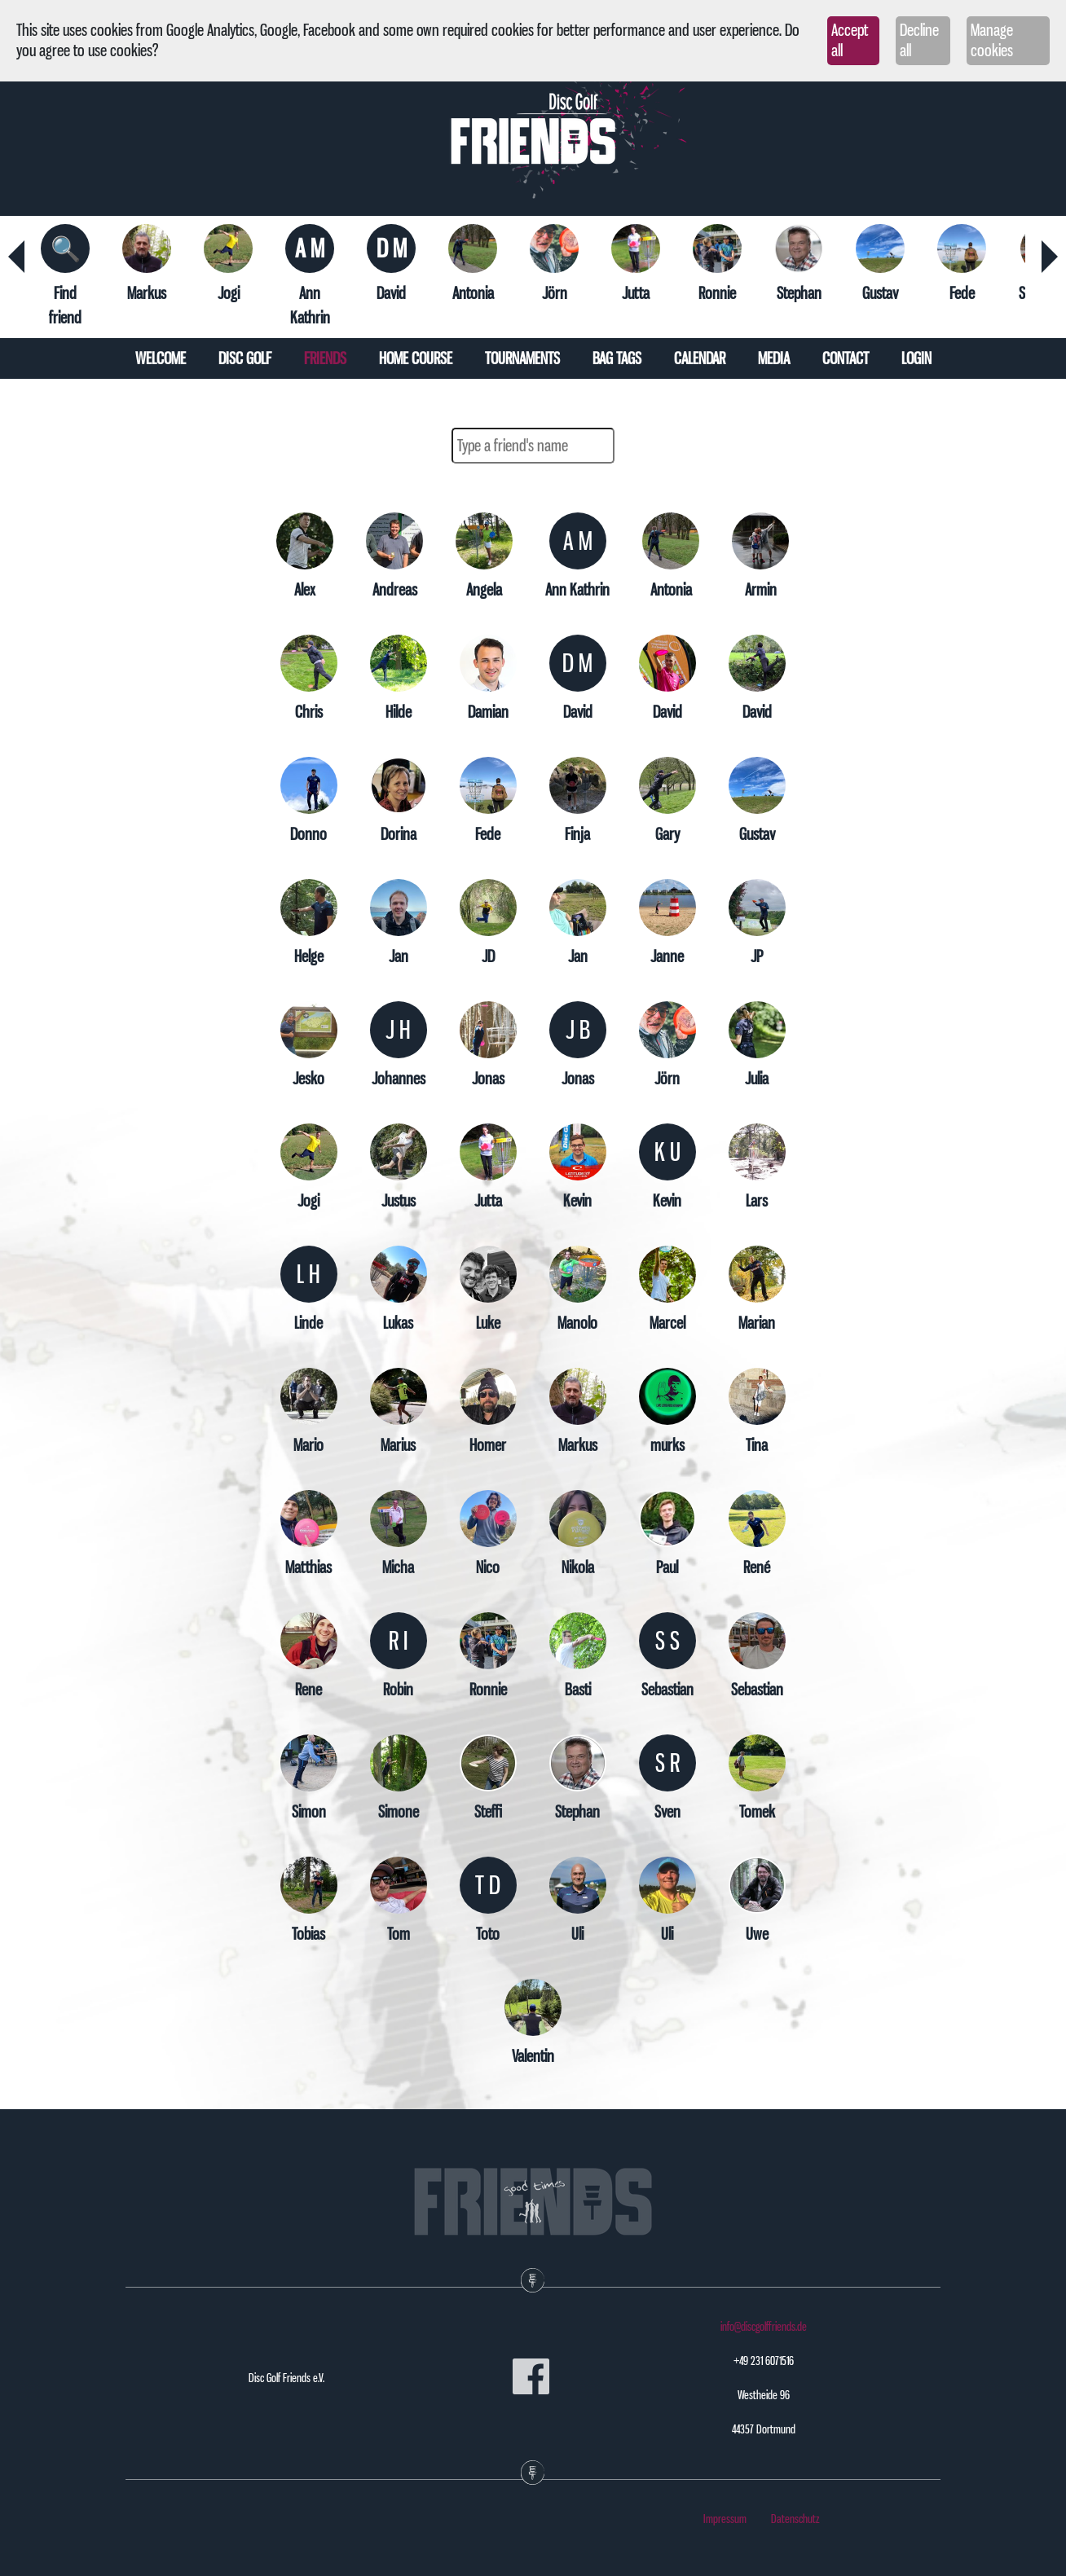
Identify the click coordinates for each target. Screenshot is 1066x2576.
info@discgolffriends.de (763, 2326)
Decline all (919, 40)
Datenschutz (795, 2518)
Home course (415, 358)
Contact (845, 358)
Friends (325, 358)
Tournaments (522, 358)
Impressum (725, 2518)
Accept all (849, 40)
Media (774, 358)
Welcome (160, 358)
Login (916, 358)
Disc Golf (244, 358)
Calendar (699, 358)
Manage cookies (992, 40)
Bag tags (616, 358)
